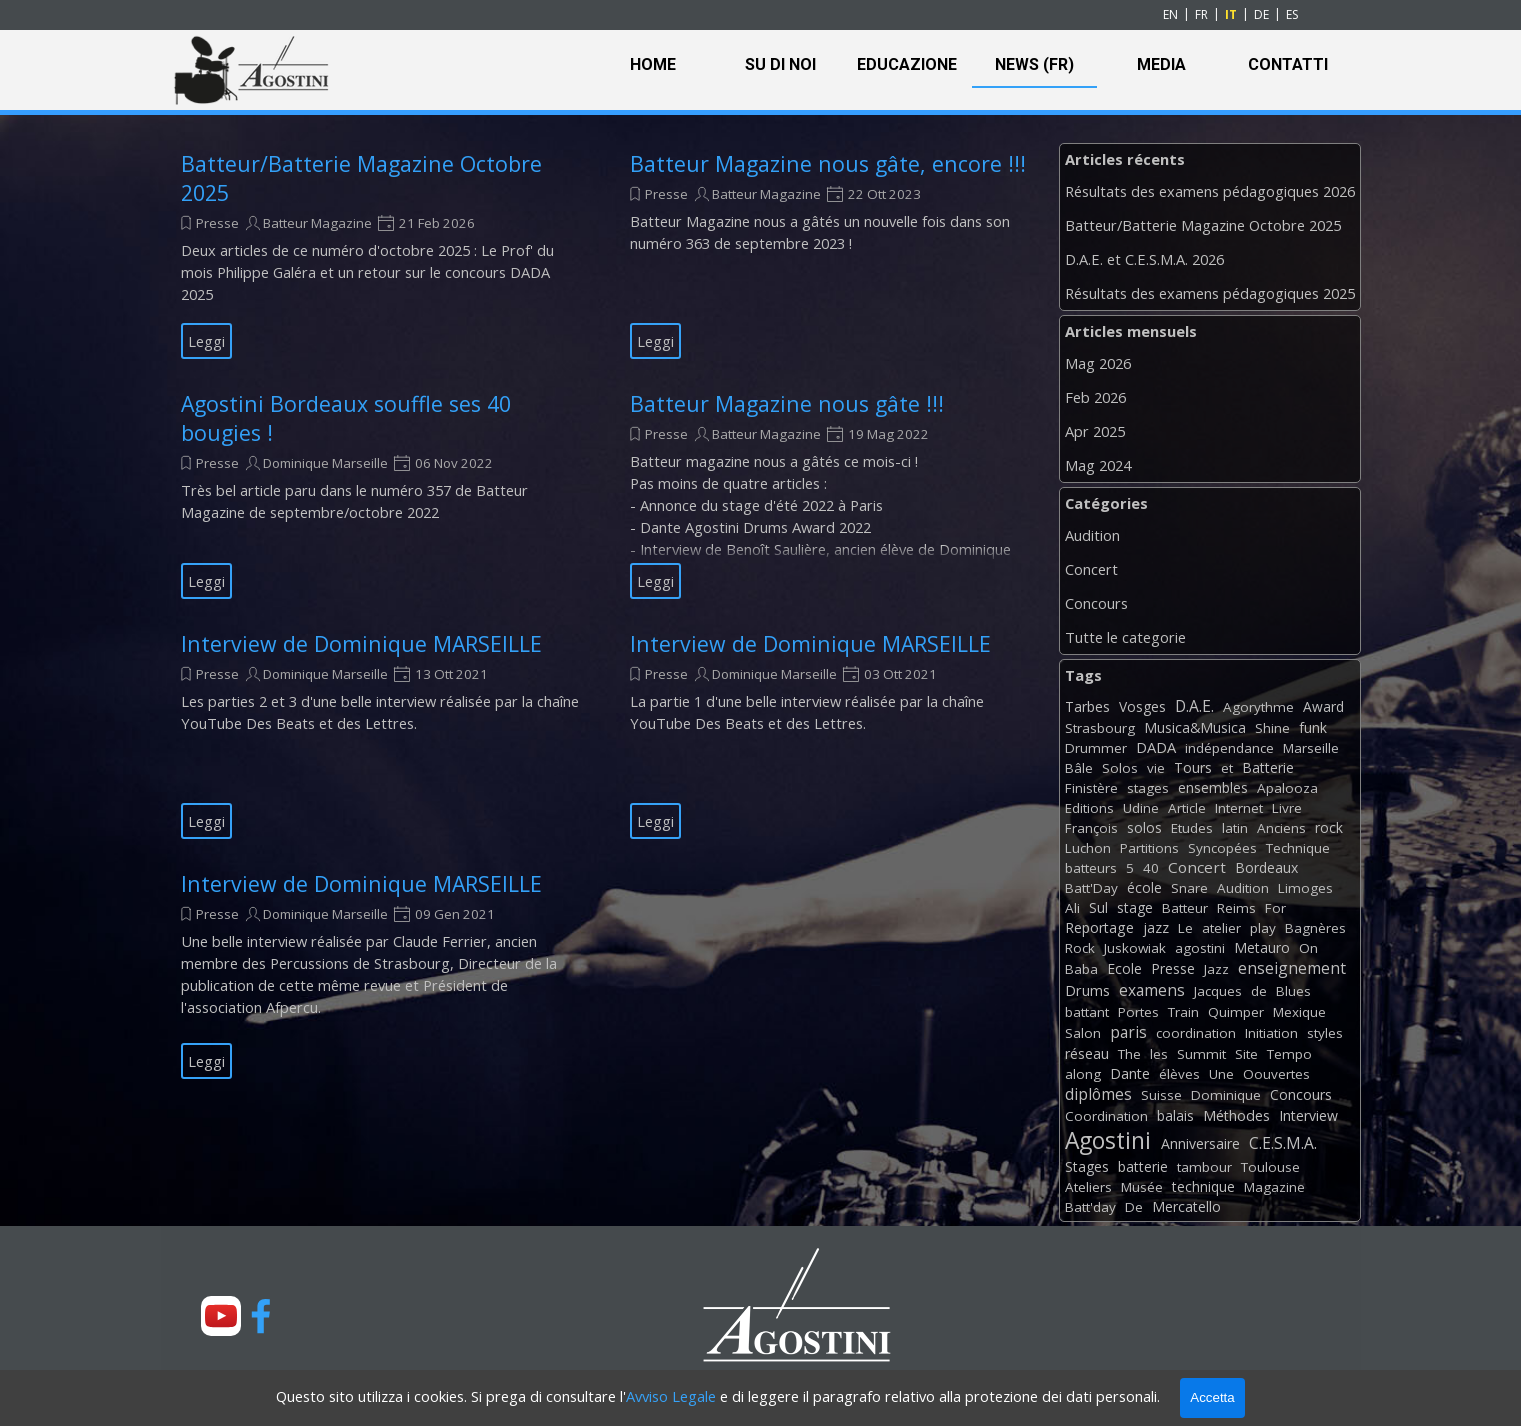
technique (1203, 1186)
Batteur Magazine (317, 223)
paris (1128, 1032)
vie (1156, 768)
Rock (1080, 948)
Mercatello (1186, 1206)
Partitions (1149, 848)
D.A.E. (1194, 706)
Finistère (1091, 788)
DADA (1156, 747)
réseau (1087, 1053)
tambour (1204, 1167)
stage (1135, 907)
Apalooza (1287, 788)
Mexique (1299, 1012)
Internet (1239, 808)
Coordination (1106, 1116)
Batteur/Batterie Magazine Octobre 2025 (1203, 225)
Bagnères (1315, 928)
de (1259, 991)
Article (1187, 808)
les (1159, 1054)
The (1129, 1054)
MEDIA (1161, 64)
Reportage (1099, 927)
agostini (1200, 948)
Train (1183, 1012)
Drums (1087, 990)
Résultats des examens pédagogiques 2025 (1210, 293)
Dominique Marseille (325, 463)
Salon (1083, 1033)
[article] (380, 254)
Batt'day (1090, 1207)
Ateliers (1088, 1187)
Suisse (1161, 1095)
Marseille (1311, 748)
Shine (1272, 728)
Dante (1130, 1073)
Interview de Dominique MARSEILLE (361, 643)
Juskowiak (1135, 948)
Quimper (1236, 1012)
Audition (1092, 535)
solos (1144, 827)
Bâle (1079, 768)
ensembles (1213, 787)
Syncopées (1222, 848)
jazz (1156, 927)
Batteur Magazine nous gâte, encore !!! (828, 163)
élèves (1179, 1074)
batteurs (1091, 868)
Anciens (1281, 828)
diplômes (1098, 1094)
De (1134, 1207)
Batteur (1185, 908)
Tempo (1289, 1054)
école (1144, 887)
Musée (1142, 1187)
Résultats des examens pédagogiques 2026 (1210, 191)
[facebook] (261, 1316)
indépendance (1229, 748)
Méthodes (1236, 1115)
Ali (1072, 908)
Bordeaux (1266, 867)
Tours (1193, 767)
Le (1185, 928)
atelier (1221, 928)
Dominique (1226, 1095)
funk (1313, 727)
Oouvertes (1276, 1074)
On (1308, 948)
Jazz (1216, 969)
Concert (1091, 569)
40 (1151, 868)
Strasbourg (1100, 728)
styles (1325, 1033)
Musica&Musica (1195, 727)
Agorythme (1258, 707)
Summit (1201, 1054)
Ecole (1124, 968)
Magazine (1274, 1187)
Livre (1287, 808)
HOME (653, 64)
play (1263, 928)
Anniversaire (1200, 1143)
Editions (1089, 808)
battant (1087, 1012)
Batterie (1268, 767)
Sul (1098, 907)
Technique (1298, 848)
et (1227, 768)
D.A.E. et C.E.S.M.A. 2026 (1144, 259)
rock (1329, 827)
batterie (1143, 1166)
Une (1221, 1074)
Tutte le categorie (1125, 637)
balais (1175, 1115)
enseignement (1292, 968)
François (1091, 828)
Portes (1138, 1012)
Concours (1096, 603)
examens (1152, 990)
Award (1323, 706)
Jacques (1218, 991)
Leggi (206, 341)
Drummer (1096, 748)
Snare (1189, 888)
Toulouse (1270, 1167)
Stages (1087, 1166)
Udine (1141, 808)
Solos (1120, 768)
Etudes (1192, 828)
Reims (1236, 908)
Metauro (1262, 947)
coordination (1196, 1033)
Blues (1293, 991)
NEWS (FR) (1034, 64)
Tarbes (1087, 706)
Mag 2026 (1098, 363)
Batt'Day (1091, 888)
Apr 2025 (1095, 431)
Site (1246, 1054)
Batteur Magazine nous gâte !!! (787, 403)
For (1275, 908)
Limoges (1305, 888)
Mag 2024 (1098, 465)
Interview (1308, 1115)
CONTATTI (1288, 64)
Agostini (1108, 1140)
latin (1235, 828)
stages (1148, 788)
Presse (217, 223)
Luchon (1088, 848)
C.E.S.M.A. (1283, 1143)
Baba (1081, 969)
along (1083, 1074)
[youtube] (221, 1316)
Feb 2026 (1095, 397)
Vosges (1142, 706)
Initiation (1271, 1033)
